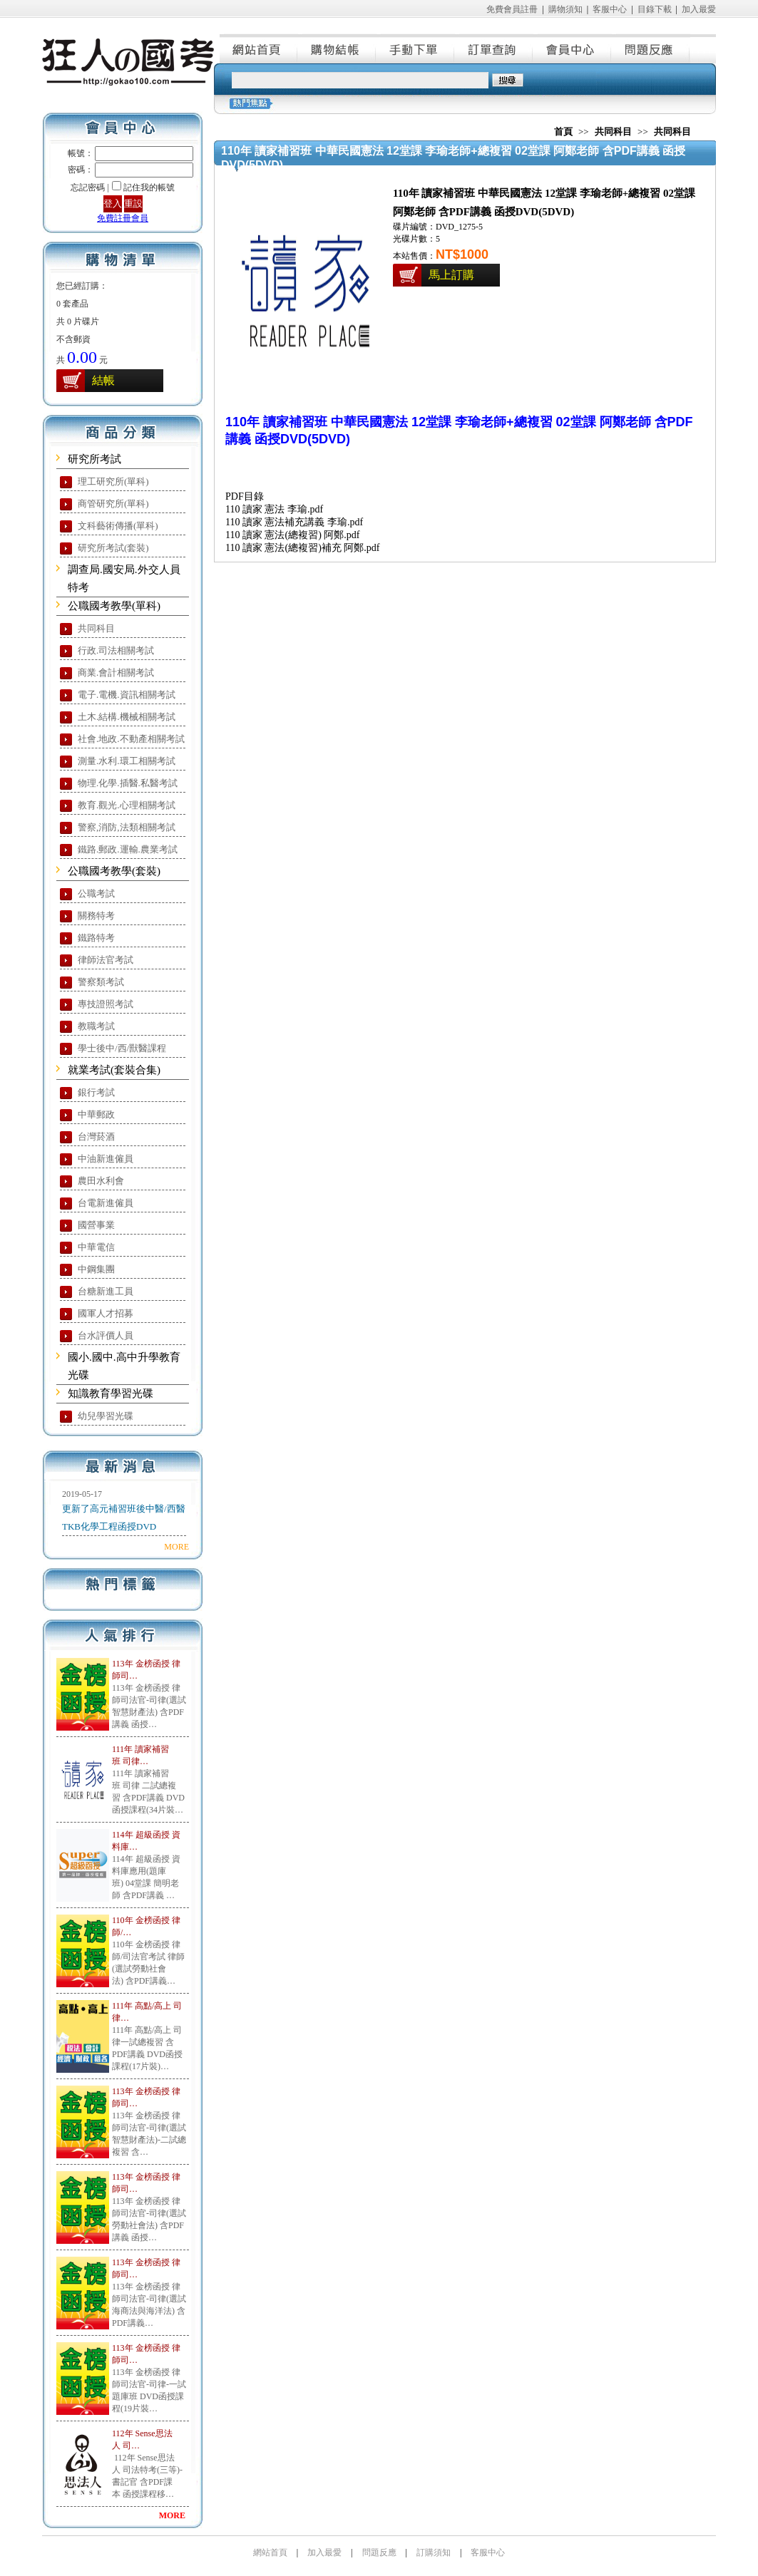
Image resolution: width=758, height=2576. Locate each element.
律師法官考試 (105, 959)
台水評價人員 (105, 1335)
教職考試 (96, 1026)
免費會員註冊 (512, 9)
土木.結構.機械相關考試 (126, 716)
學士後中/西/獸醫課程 (122, 1048)
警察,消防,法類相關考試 (126, 827)
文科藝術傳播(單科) (118, 525)
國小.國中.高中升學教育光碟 (124, 1366)
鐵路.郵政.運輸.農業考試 (128, 849)
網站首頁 (259, 48)
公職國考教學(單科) (114, 606)
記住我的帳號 (149, 187)
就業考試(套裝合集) (114, 1070)
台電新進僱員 (105, 1202)
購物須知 (565, 9)
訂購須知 (433, 2552)
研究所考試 (94, 459)
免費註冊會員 (122, 218)
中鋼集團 (96, 1269)
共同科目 (96, 628)
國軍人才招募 (105, 1313)
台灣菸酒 (96, 1136)
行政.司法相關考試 (116, 650)
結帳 (103, 380)
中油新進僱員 (105, 1158)
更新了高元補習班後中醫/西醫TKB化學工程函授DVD (123, 1517)
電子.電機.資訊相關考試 (126, 694)
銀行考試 (96, 1092)
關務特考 (96, 915)
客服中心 (610, 9)
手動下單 (416, 48)
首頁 (563, 131)
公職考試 (96, 893)
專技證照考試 (105, 1004)
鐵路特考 (96, 937)
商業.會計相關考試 (116, 672)
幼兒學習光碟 (105, 1416)
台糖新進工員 (105, 1291)
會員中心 (572, 48)
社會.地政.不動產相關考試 (131, 738)
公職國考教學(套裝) (114, 871)
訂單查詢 (494, 48)
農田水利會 (101, 1180)
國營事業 (96, 1225)
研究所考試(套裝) (113, 547)
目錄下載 (654, 9)
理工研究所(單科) (113, 481)
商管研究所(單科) (113, 503)
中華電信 (96, 1247)
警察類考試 (101, 982)
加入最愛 (699, 9)
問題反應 (651, 48)
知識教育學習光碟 (110, 1393)
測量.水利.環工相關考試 (126, 761)
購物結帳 (337, 48)
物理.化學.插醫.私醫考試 (128, 783)
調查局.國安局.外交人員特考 (124, 578)
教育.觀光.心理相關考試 (126, 805)
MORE (176, 1547)
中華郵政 (96, 1114)
